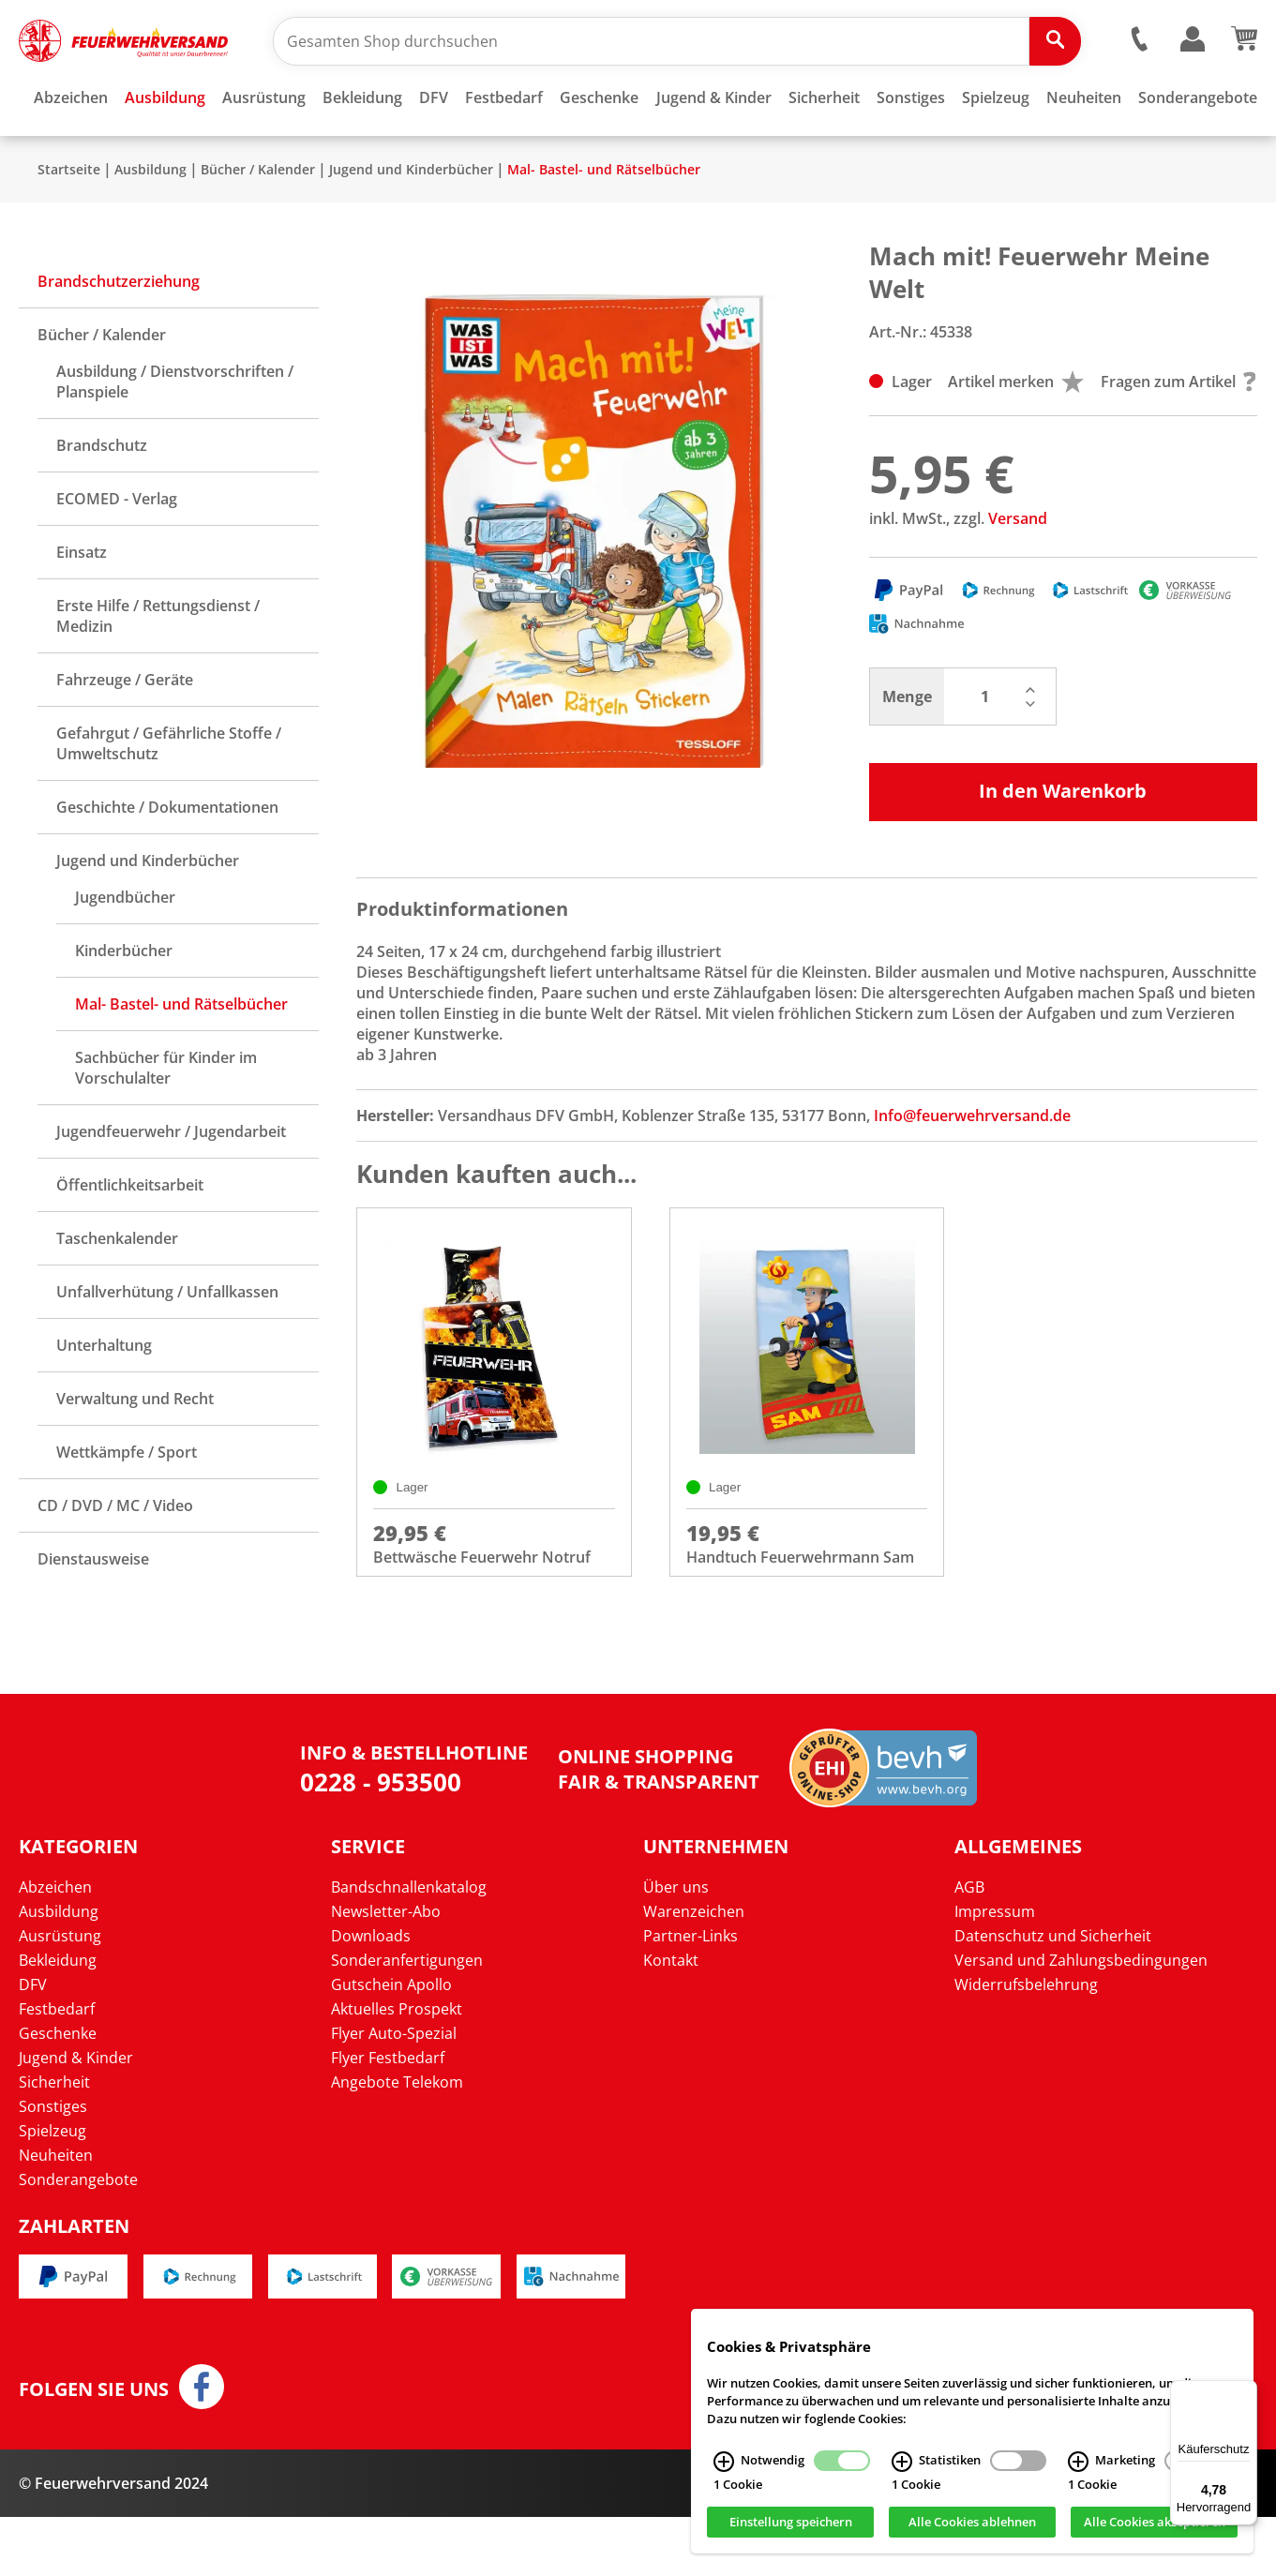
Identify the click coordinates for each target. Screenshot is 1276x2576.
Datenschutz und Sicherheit (1052, 1994)
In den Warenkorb (1063, 846)
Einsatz (81, 607)
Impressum (994, 1970)
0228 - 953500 (380, 1841)
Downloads (371, 1994)
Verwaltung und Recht (135, 1454)
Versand (1017, 573)
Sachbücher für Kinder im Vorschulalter (166, 1123)
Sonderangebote (78, 2238)
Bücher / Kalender (258, 224)
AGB (969, 1946)
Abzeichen (55, 1946)
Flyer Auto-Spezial (394, 2092)
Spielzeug (52, 2189)
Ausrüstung (60, 1994)
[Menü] (1246, 2391)
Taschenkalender (117, 1293)
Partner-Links (690, 1994)
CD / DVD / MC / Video (115, 1560)
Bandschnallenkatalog (409, 1946)
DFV (33, 2043)
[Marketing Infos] (1078, 2461)
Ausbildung (150, 224)
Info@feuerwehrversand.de (972, 1171)
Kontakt (670, 2019)
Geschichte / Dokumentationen (167, 862)
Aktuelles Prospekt (396, 2068)
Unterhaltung (104, 1400)
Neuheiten (56, 2214)
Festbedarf (57, 2068)
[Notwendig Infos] (723, 2461)
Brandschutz (101, 500)
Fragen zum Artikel (1178, 437)
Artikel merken (1016, 437)
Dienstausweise (93, 1614)
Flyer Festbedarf (387, 2116)
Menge (907, 751)
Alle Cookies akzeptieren (1154, 2522)
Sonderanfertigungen (407, 2019)
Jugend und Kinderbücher (411, 224)
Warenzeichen (693, 1970)
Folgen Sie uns (94, 2448)
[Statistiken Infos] (902, 2461)
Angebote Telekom (397, 2141)
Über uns (676, 1946)
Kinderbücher (124, 1006)
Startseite (69, 224)
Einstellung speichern (790, 2522)
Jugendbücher (125, 952)
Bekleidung (58, 2019)
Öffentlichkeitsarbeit (129, 1240)
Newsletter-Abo (386, 1970)
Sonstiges (53, 2165)
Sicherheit (54, 2141)
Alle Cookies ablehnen (972, 2522)
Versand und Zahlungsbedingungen (1081, 2019)
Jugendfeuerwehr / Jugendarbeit (171, 1186)
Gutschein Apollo (391, 2043)
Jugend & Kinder (76, 2116)
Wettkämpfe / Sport (126, 1507)
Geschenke (58, 2092)
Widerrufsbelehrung (1026, 2043)
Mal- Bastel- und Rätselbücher (603, 224)
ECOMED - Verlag (116, 554)
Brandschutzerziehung (119, 336)
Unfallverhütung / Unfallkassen (167, 1347)
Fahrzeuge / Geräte (124, 735)
